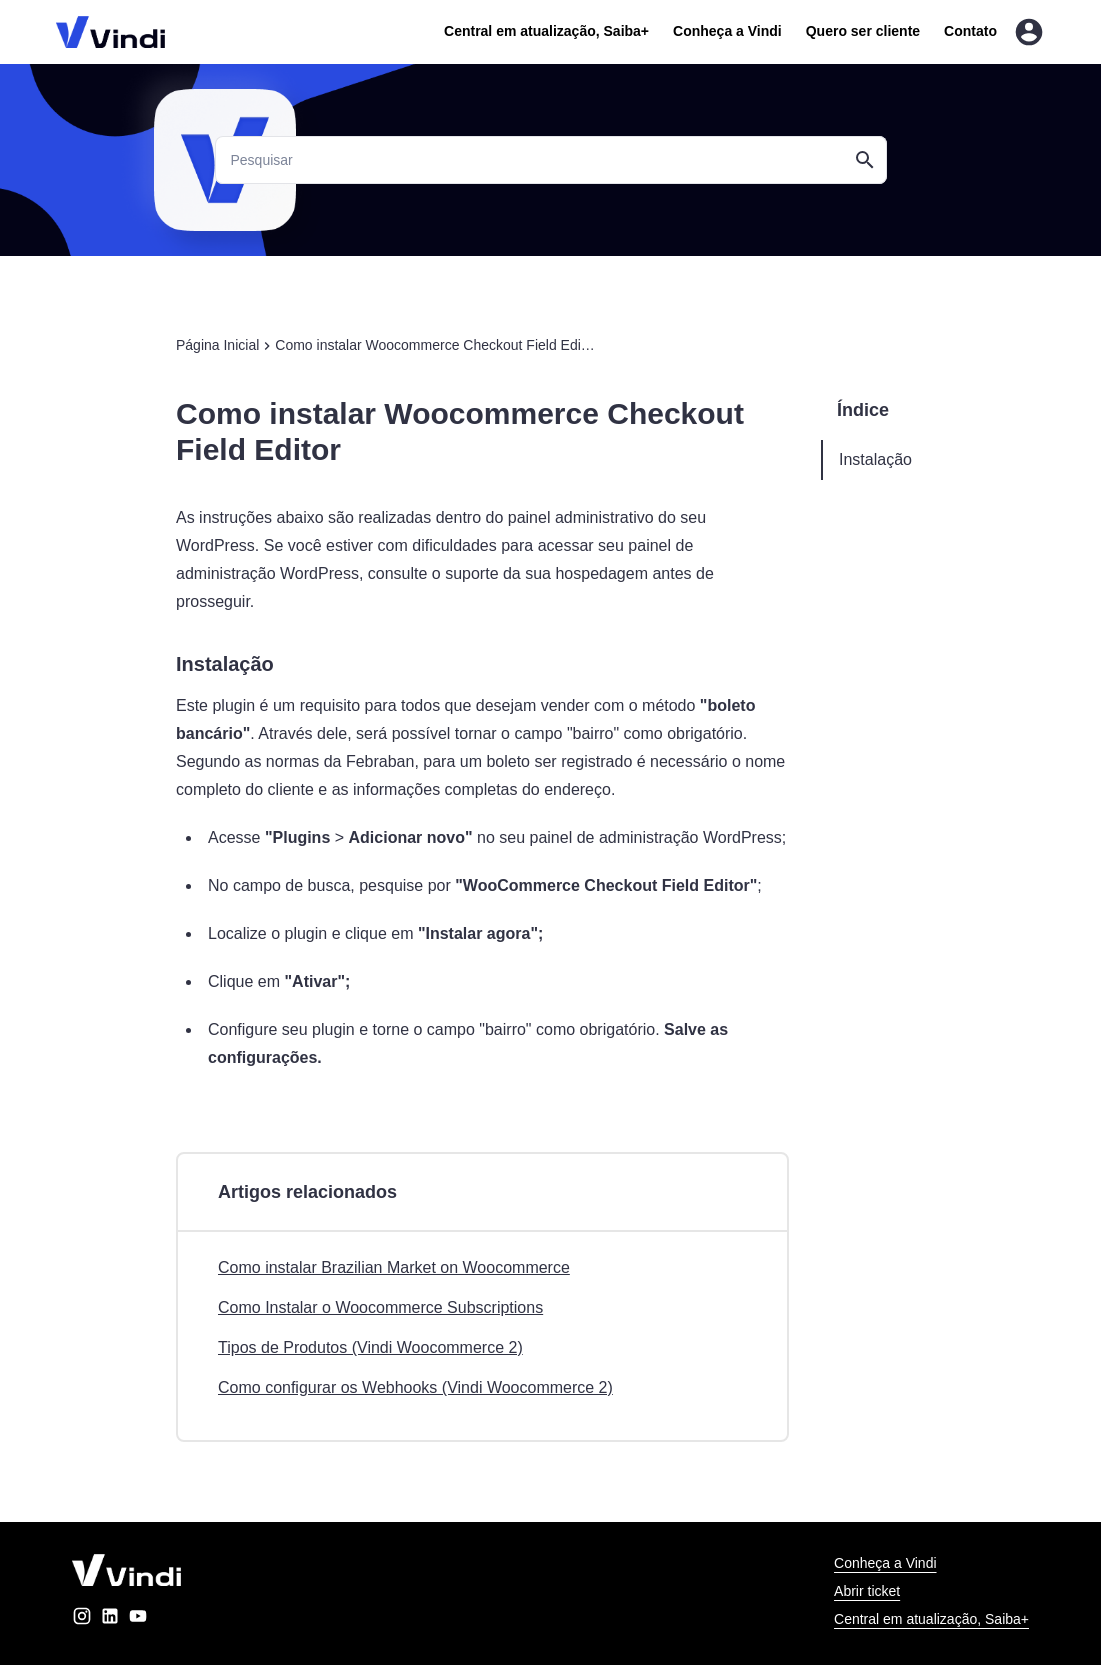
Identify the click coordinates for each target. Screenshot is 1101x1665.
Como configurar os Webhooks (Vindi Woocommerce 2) (415, 1387)
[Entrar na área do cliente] (1029, 32)
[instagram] (82, 1619)
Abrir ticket (867, 1591)
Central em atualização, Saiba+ (546, 31)
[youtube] (138, 1619)
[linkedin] (110, 1619)
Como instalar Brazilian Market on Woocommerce (394, 1267)
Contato (970, 31)
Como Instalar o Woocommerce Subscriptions (380, 1307)
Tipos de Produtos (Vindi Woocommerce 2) (370, 1347)
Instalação (875, 459)
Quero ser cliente (863, 31)
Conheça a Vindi (727, 31)
